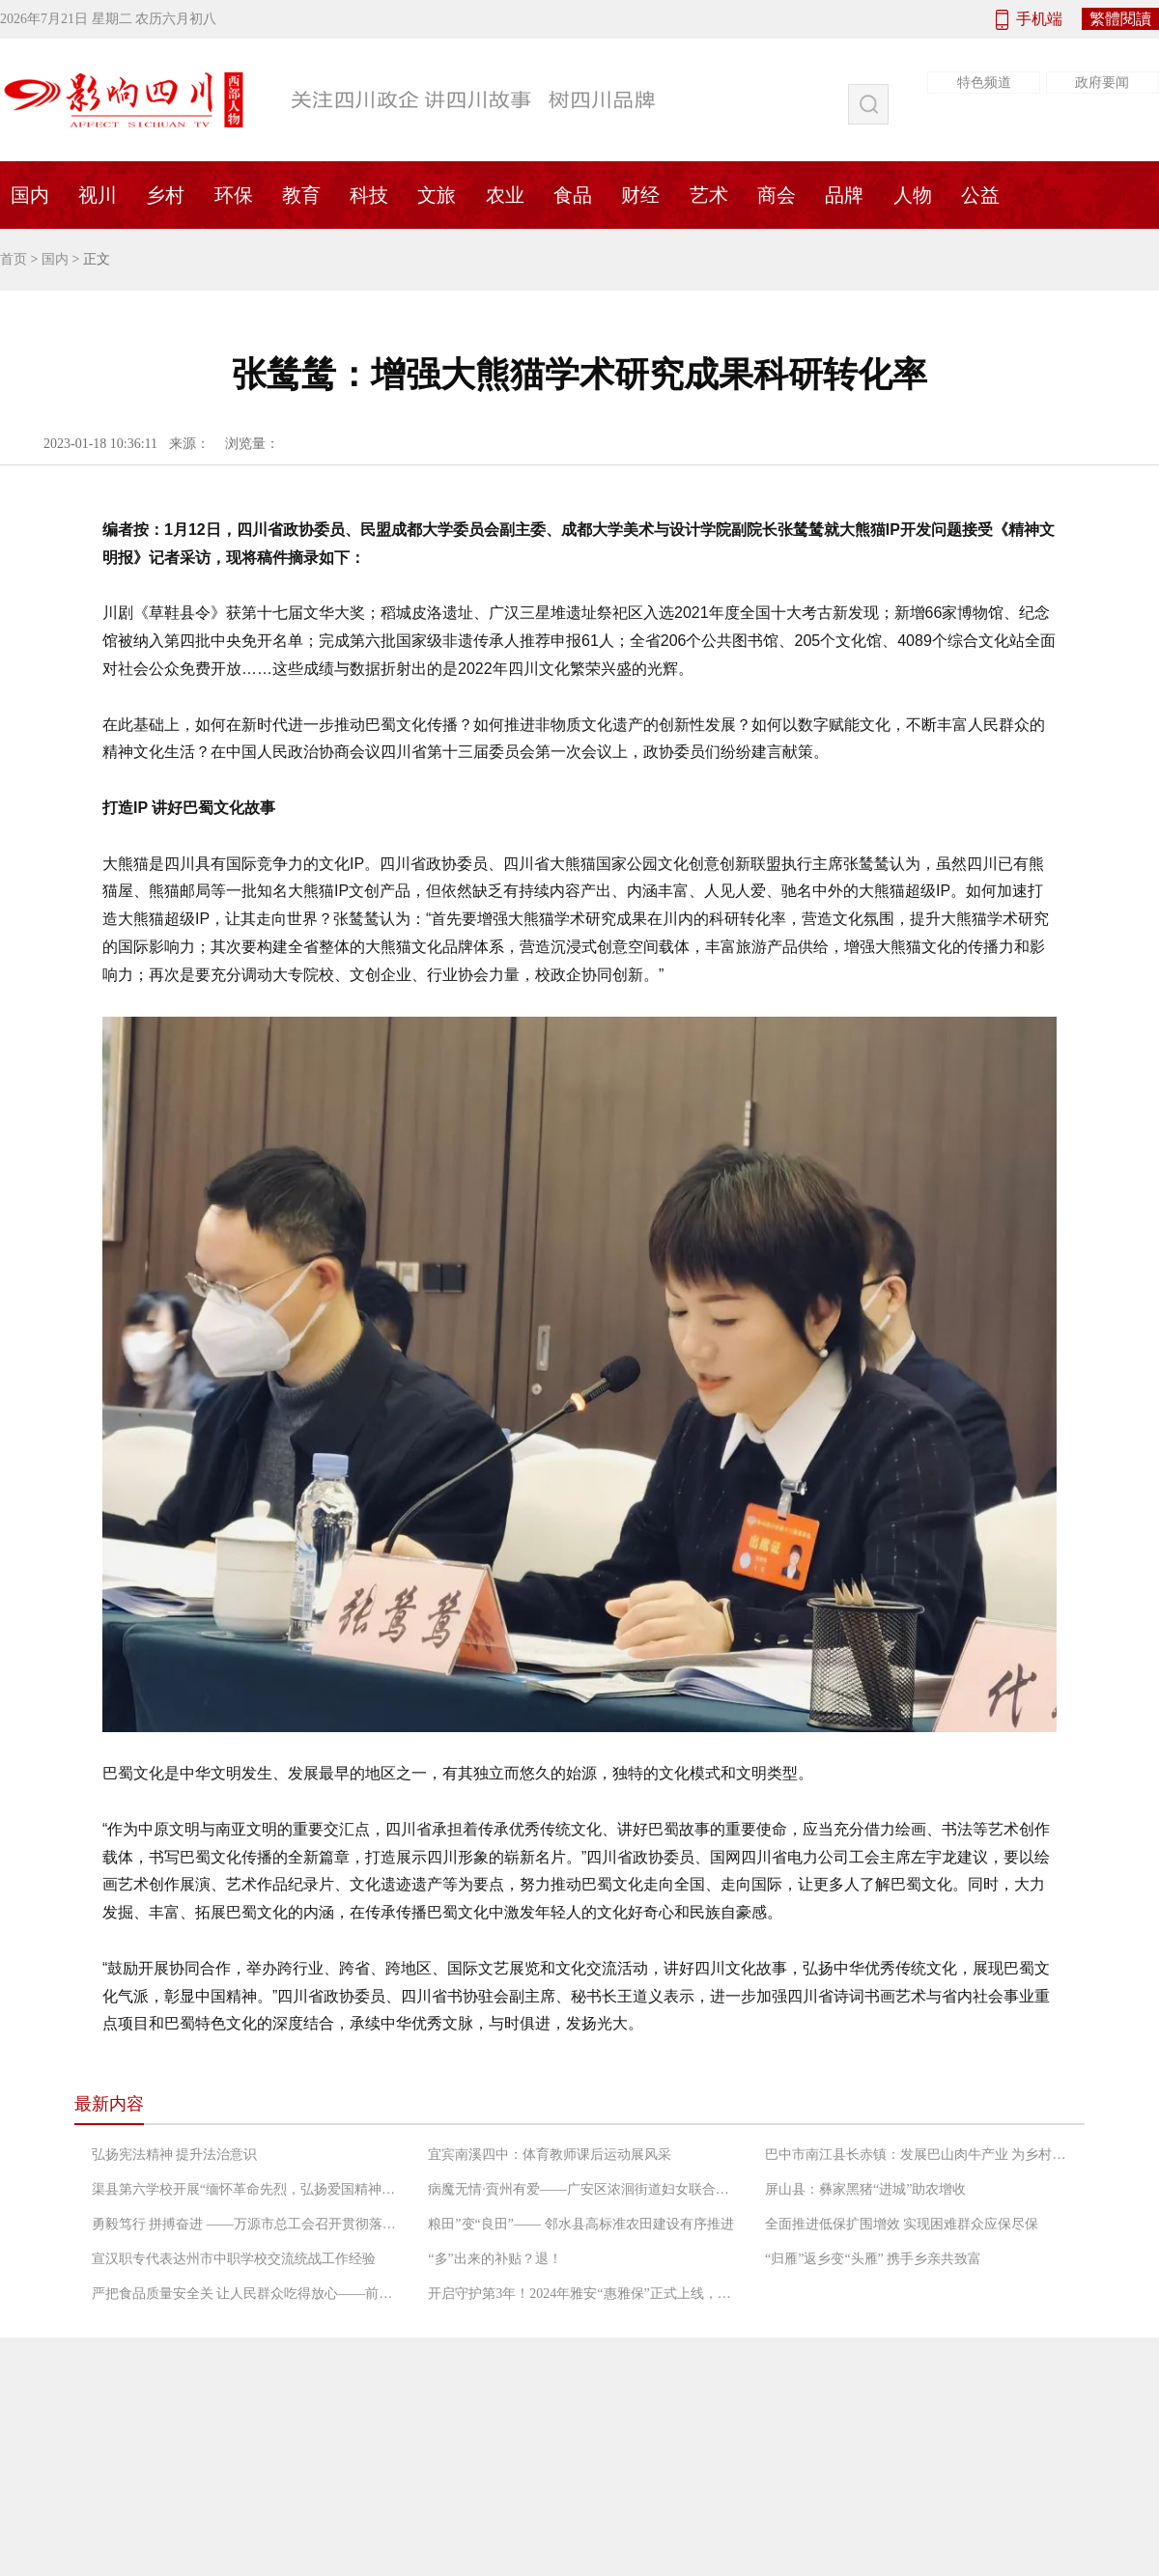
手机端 (1039, 19)
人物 (912, 195)
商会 (776, 195)
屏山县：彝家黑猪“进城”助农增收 (865, 2189)
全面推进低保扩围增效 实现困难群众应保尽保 (902, 2224)
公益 (980, 195)
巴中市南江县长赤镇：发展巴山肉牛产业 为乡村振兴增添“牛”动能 (919, 2154)
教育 (301, 195)
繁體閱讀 (1120, 19)
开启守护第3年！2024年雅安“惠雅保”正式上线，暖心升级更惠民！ (582, 2293)
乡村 (165, 195)
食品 (572, 195)
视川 (97, 195)
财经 (640, 195)
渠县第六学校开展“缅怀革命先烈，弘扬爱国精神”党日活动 (246, 2189)
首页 (13, 259)
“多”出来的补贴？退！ (494, 2259)
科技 (369, 195)
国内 (55, 259)
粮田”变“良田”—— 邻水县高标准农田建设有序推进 (580, 2224)
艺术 (709, 195)
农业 (505, 195)
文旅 (436, 195)
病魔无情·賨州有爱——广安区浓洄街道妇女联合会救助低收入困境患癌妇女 (582, 2189)
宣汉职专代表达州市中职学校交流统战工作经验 (234, 2259)
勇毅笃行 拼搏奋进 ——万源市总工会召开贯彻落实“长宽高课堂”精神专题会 (246, 2224)
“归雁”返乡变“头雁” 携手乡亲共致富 (873, 2259)
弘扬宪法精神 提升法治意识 (175, 2154)
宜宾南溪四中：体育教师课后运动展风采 (549, 2154)
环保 (233, 195)
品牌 (844, 195)
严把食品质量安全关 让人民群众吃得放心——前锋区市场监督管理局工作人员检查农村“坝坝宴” (246, 2293)
